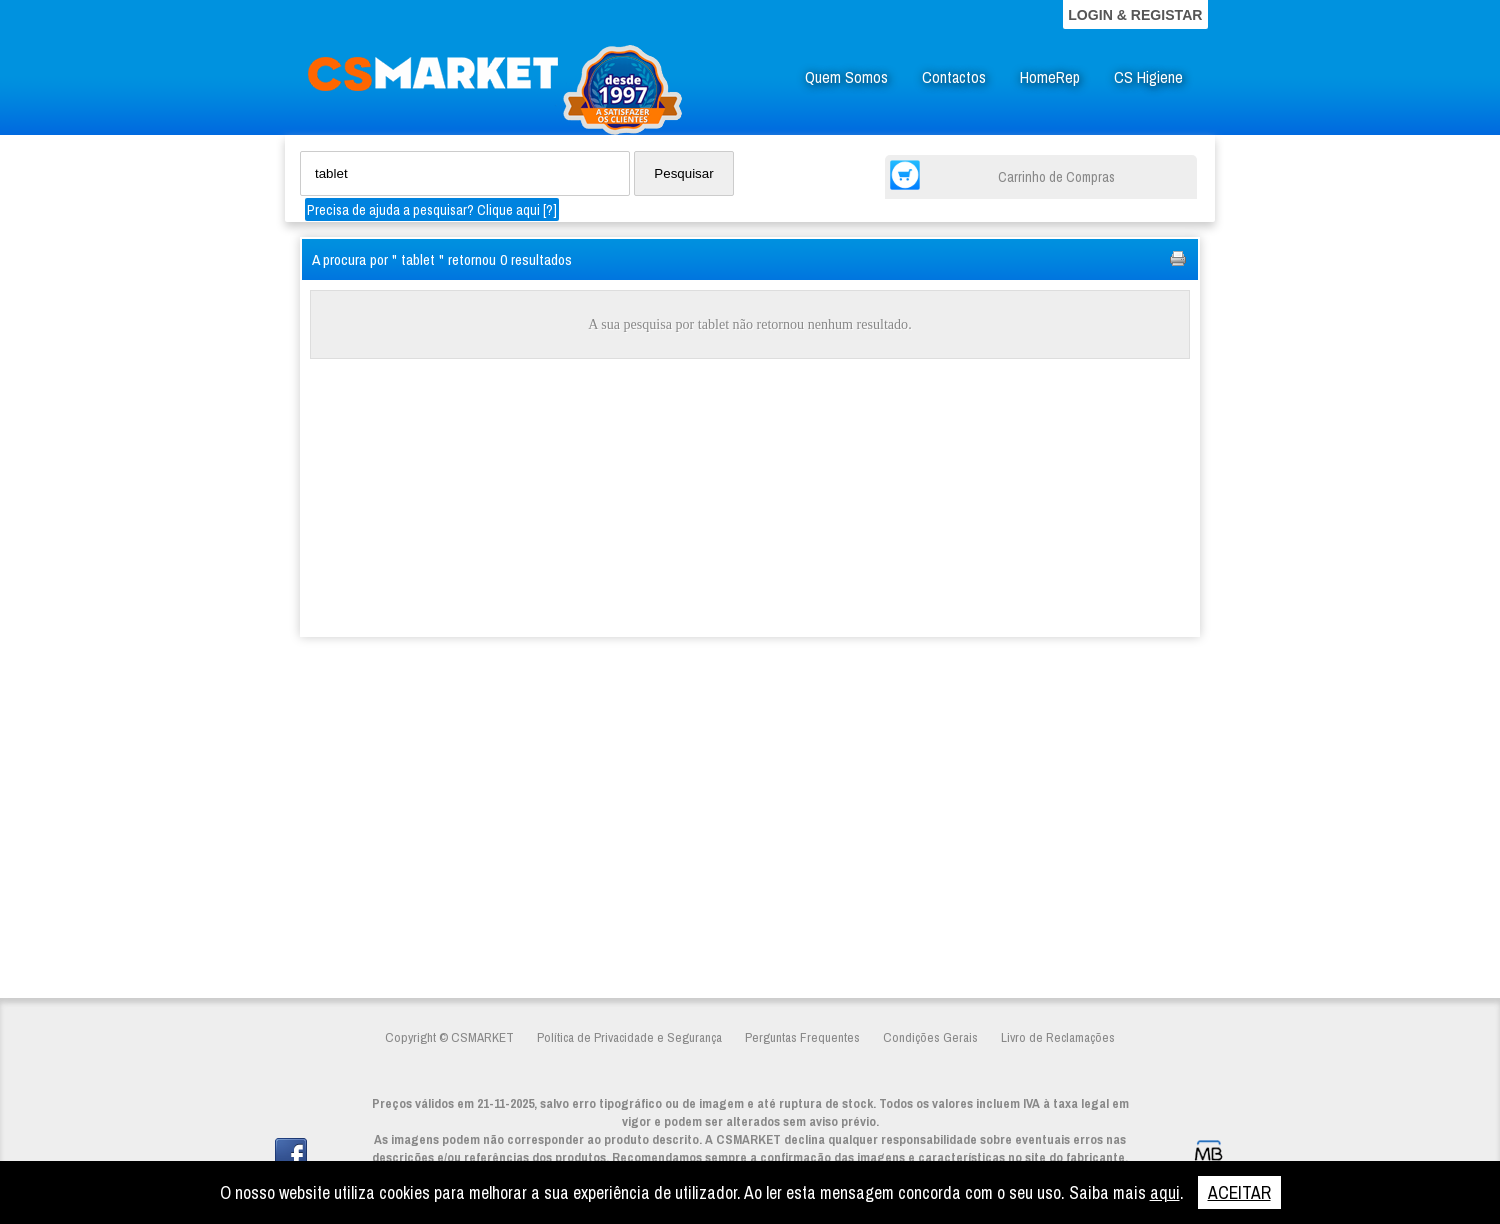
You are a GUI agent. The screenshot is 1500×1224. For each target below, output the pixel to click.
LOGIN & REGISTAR (1135, 15)
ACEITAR (1239, 1192)
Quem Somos (846, 77)
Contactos (954, 77)
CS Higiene (1148, 77)
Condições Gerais (930, 1037)
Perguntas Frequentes (802, 1037)
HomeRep (1050, 77)
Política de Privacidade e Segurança (629, 1037)
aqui (1165, 1192)
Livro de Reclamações (1058, 1037)
